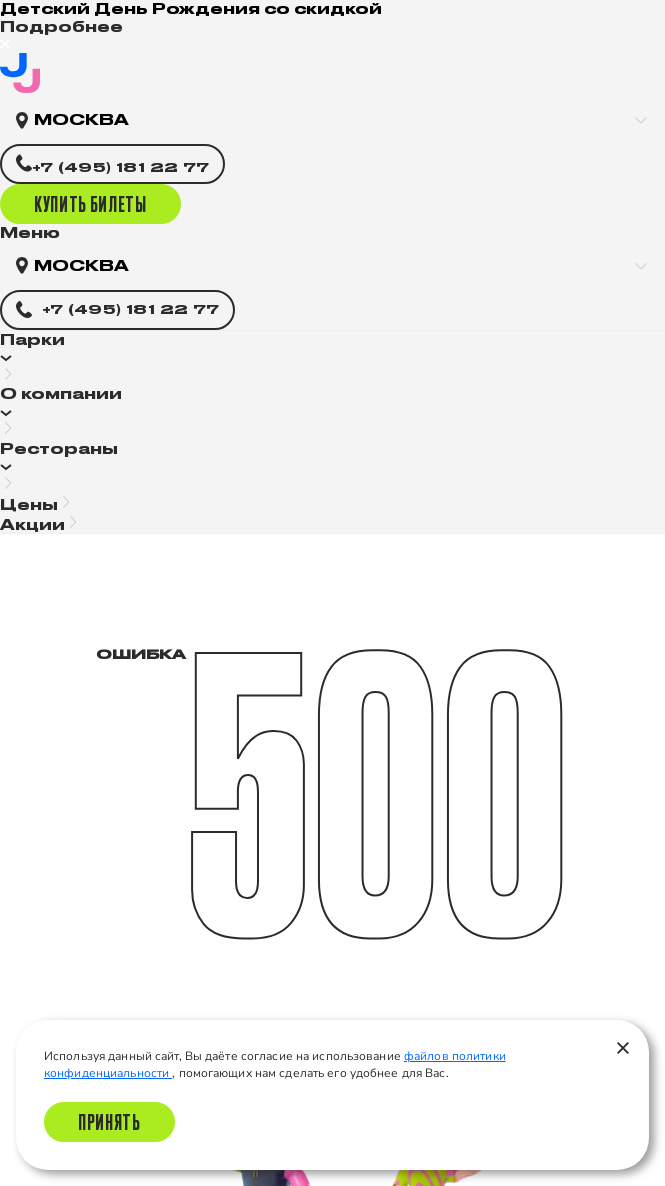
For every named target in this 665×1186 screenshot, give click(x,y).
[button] (332, 358)
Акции (32, 524)
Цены (29, 504)
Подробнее (61, 26)
